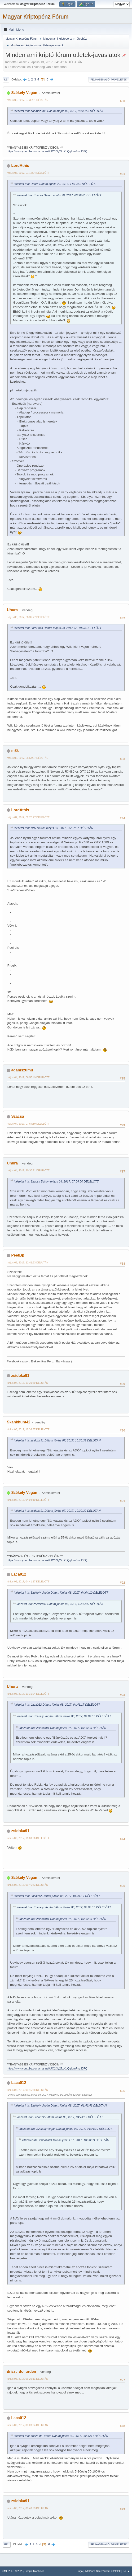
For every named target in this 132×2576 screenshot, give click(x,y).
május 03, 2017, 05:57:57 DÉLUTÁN (27, 757)
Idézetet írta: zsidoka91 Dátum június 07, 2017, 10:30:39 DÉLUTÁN (57, 1440)
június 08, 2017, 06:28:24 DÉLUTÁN (27, 2425)
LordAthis (20, 166)
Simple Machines (34, 2571)
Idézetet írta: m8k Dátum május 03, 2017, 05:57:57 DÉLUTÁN (53, 828)
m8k (15, 751)
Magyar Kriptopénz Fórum (35, 16)
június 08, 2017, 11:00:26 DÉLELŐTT (28, 1838)
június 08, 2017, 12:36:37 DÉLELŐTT (28, 1429)
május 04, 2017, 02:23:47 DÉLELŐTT (28, 817)
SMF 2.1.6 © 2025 (12, 2571)
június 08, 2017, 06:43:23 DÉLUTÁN (27, 2508)
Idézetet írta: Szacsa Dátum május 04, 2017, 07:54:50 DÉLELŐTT (56, 1181)
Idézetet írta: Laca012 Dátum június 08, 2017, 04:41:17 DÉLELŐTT (57, 1704)
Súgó (80, 2571)
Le (6, 79)
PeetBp (17, 1255)
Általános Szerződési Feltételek (102, 2571)
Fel (6, 2544)
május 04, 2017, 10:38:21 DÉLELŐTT (28, 1170)
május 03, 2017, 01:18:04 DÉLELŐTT (28, 172)
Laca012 (18, 1574)
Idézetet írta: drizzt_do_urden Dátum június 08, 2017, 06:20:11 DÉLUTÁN (61, 2436)
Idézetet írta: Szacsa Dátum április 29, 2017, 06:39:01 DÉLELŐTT (59, 195)
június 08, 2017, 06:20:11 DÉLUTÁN (27, 2378)
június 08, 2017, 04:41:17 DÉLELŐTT (28, 1581)
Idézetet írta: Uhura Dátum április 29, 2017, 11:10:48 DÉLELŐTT (55, 184)
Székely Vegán (24, 93)
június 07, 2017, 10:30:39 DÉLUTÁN (27, 1382)
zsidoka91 (20, 1376)
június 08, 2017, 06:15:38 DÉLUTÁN (27, 2089)
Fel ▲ (126, 2571)
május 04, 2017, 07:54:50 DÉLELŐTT (28, 1123)
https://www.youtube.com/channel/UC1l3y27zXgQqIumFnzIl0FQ (47, 151)
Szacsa (17, 1116)
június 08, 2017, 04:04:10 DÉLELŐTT (28, 1499)
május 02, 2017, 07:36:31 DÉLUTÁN (27, 100)
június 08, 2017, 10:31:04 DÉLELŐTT (28, 1693)
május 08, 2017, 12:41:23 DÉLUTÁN (27, 1262)
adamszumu (22, 1070)
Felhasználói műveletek (108, 79)
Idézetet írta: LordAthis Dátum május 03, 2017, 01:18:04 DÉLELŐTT (57, 628)
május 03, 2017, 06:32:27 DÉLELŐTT (28, 617)
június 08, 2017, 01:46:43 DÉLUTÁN (27, 1884)
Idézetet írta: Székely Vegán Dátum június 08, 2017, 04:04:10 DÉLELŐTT (61, 1592)
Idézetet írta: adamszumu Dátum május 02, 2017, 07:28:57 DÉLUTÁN (58, 111)
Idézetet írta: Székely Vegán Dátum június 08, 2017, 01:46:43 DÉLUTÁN (60, 2105)
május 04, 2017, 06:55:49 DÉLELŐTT (28, 1077)
